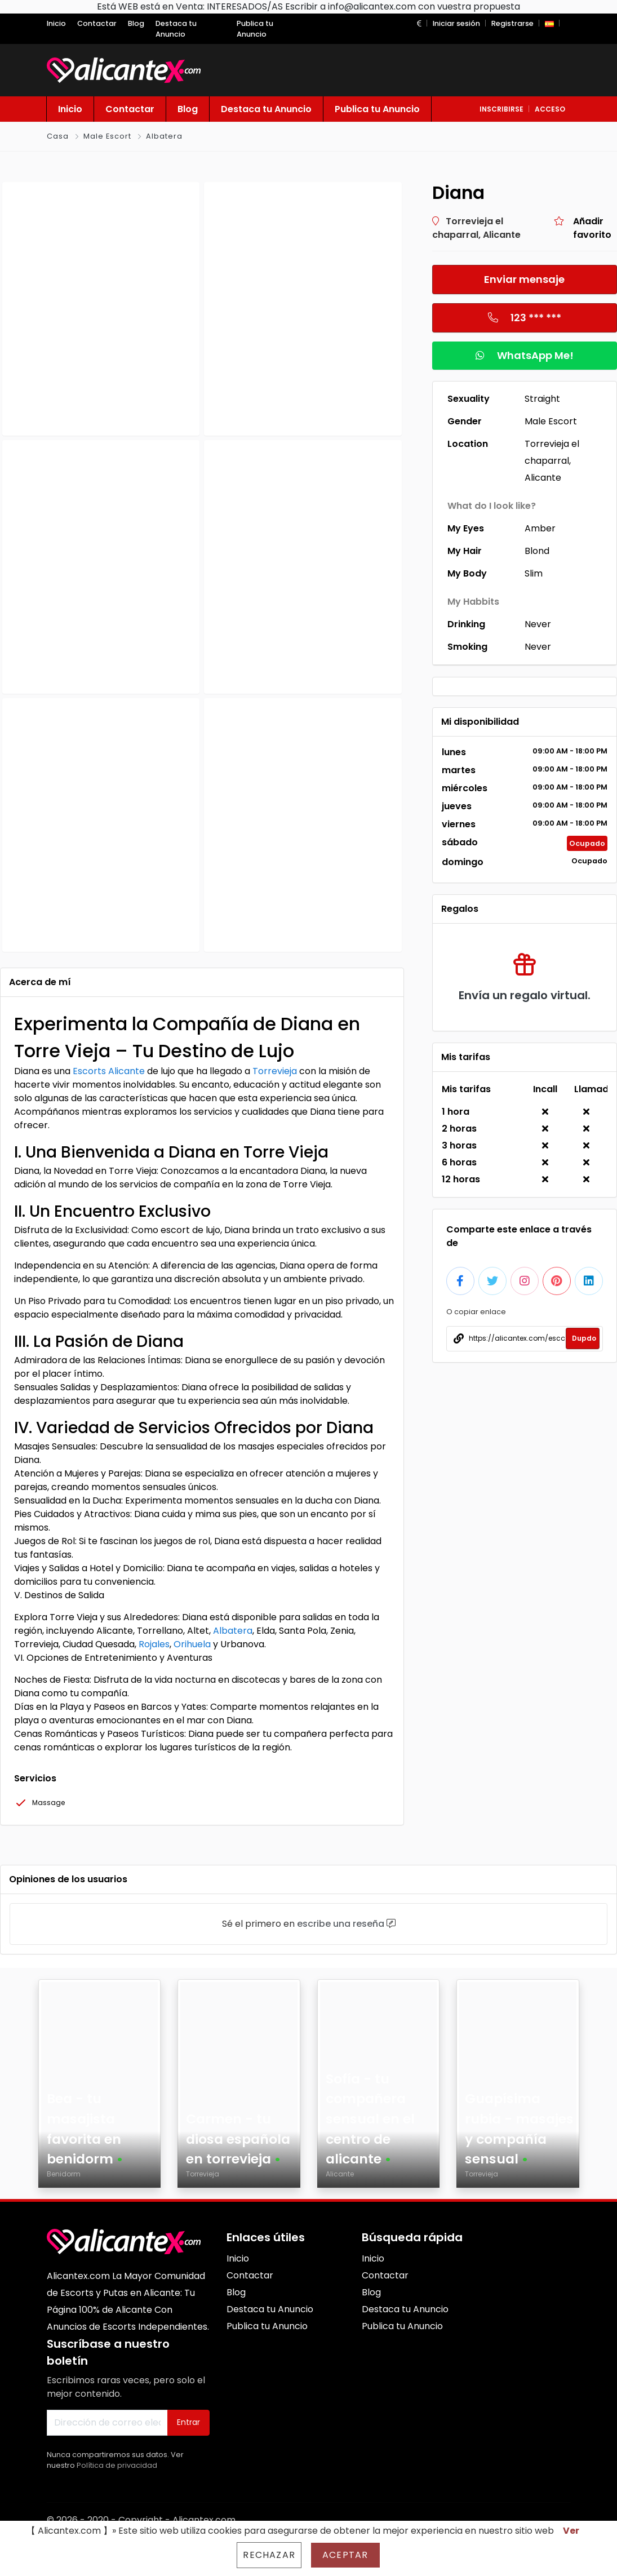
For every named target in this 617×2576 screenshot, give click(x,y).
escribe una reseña (340, 1923)
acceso (550, 109)
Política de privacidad (117, 2465)
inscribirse (501, 109)
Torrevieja (274, 1071)
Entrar (188, 2422)
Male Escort (107, 136)
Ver (571, 2530)
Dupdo (584, 1338)
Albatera (164, 136)
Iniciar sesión (456, 23)
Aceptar (345, 2554)
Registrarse (512, 23)
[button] (419, 23)
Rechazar (269, 2554)
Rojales (154, 1644)
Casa (58, 136)
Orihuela (192, 1644)
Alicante (126, 1071)
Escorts (90, 1071)
